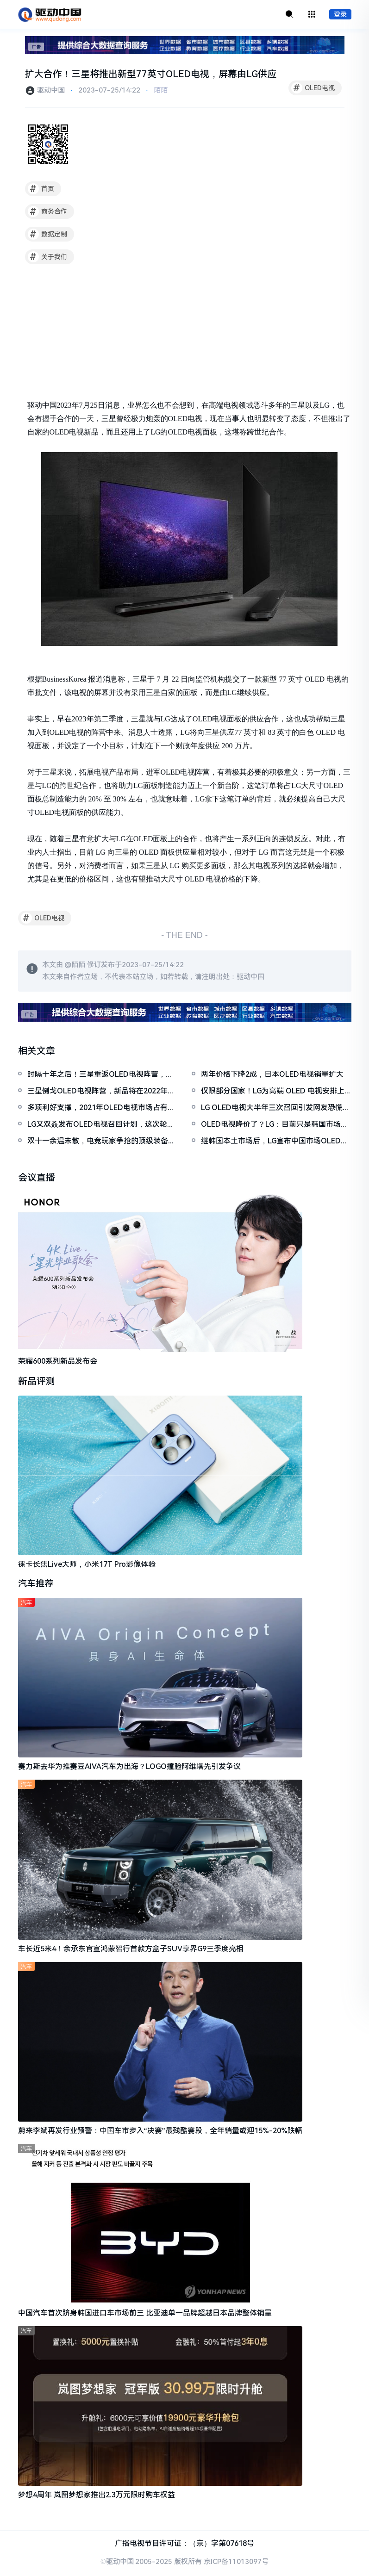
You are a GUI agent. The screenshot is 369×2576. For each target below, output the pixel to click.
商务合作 (47, 211)
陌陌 (161, 91)
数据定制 (47, 234)
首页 (41, 189)
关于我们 (47, 257)
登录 (340, 15)
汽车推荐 (36, 1584)
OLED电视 (313, 88)
